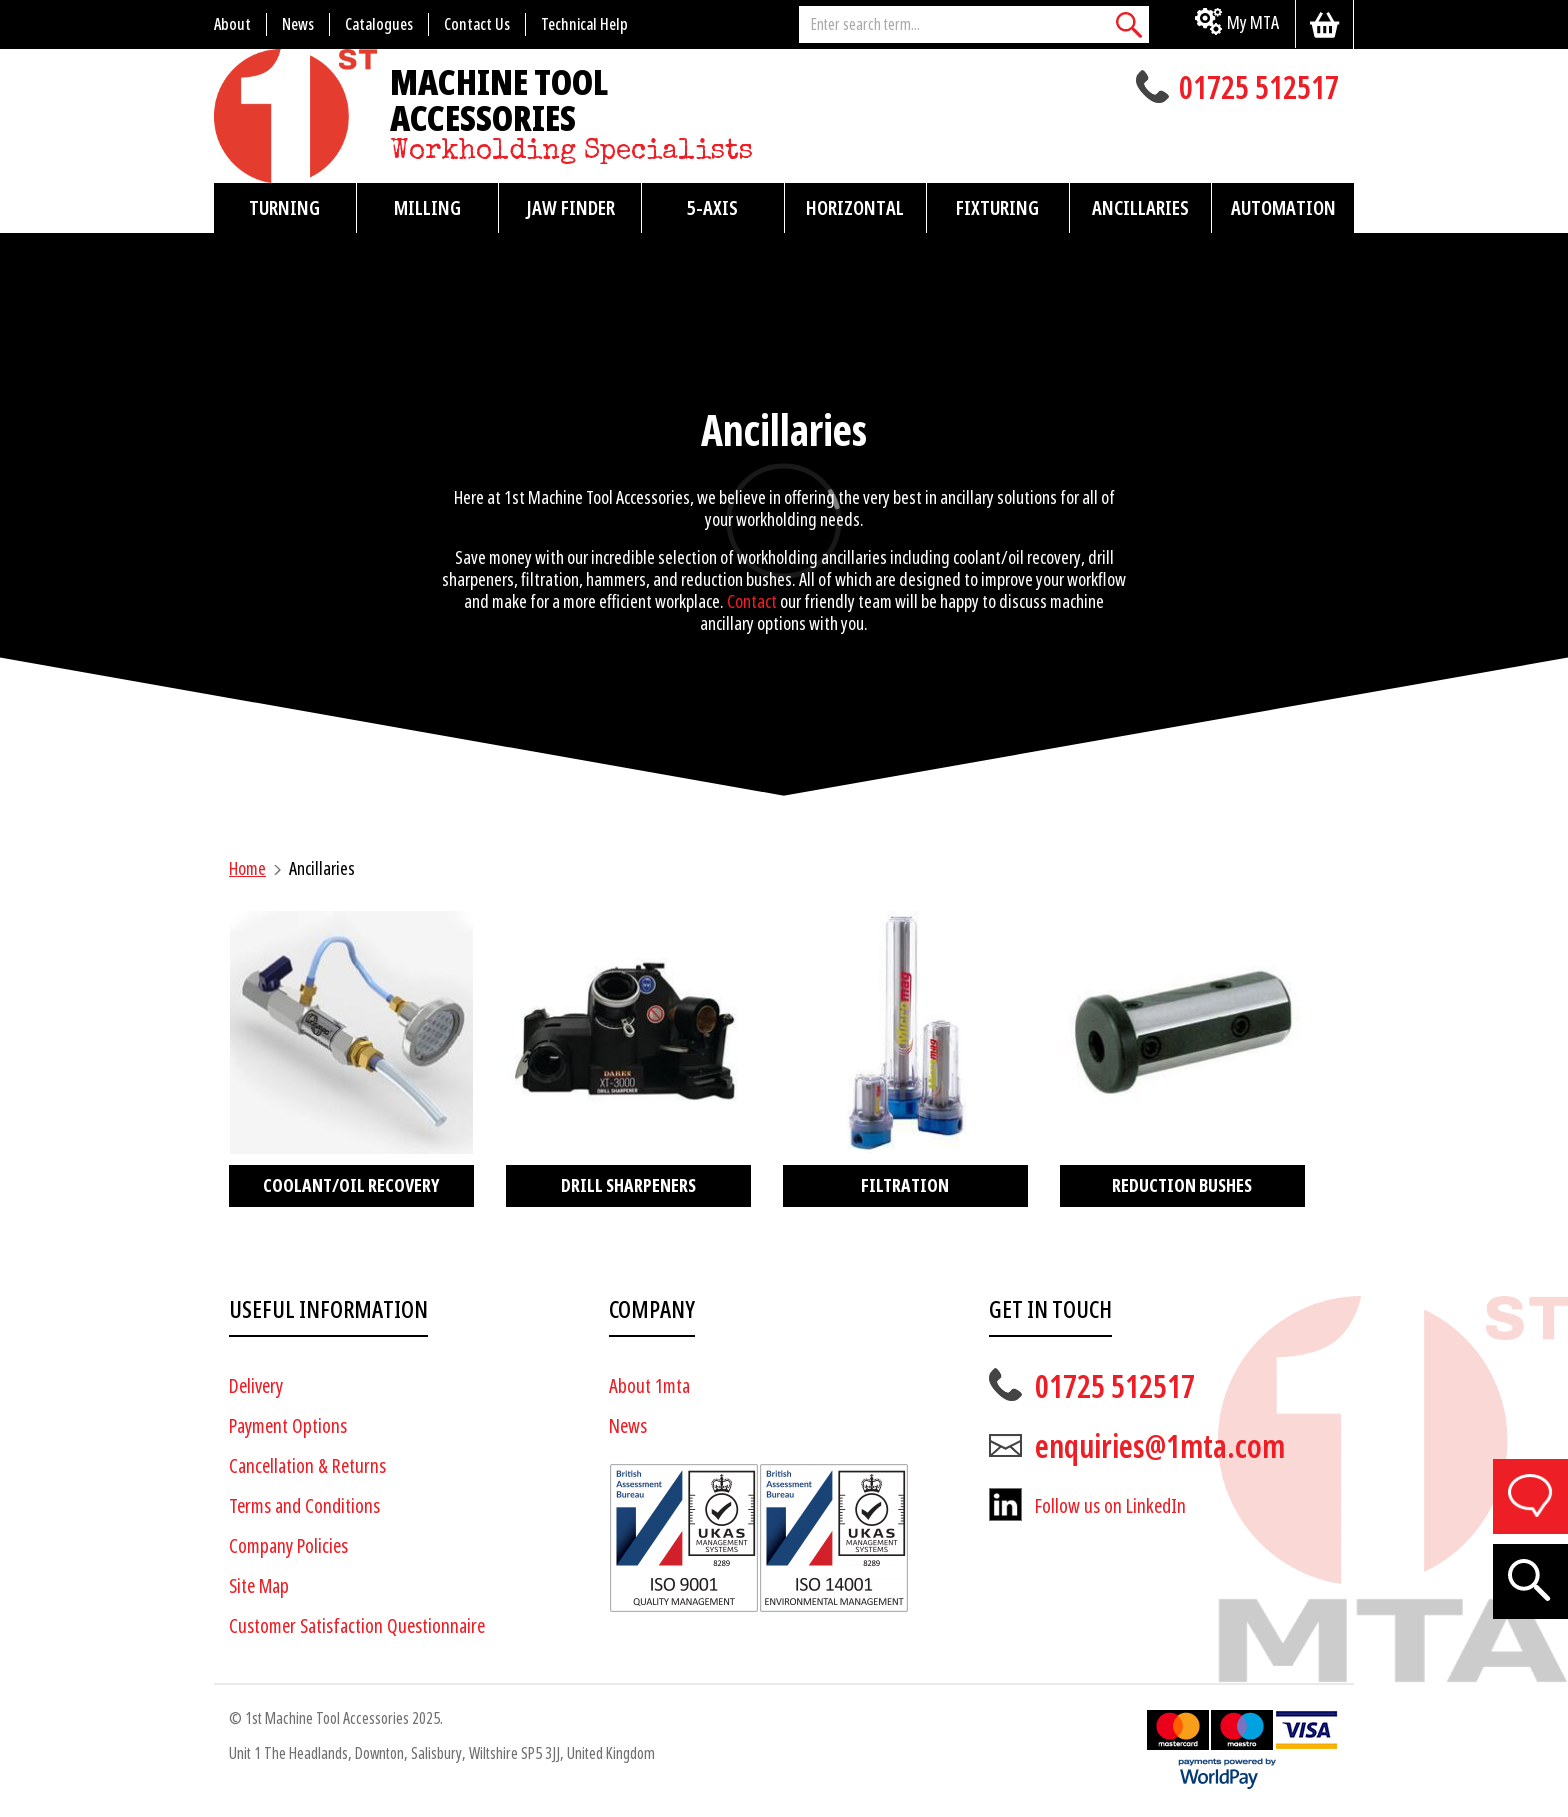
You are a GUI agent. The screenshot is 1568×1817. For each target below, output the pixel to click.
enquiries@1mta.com (1160, 1447)
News (628, 1426)
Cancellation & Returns (307, 1466)
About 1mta (649, 1386)
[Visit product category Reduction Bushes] (1182, 1058)
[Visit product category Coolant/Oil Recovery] (351, 1058)
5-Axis (712, 208)
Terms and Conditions (304, 1506)
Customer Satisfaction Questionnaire (357, 1626)
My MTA (1253, 22)
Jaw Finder (570, 208)
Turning (284, 208)
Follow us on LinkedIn (1110, 1506)
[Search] (1129, 24)
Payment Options (288, 1426)
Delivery (256, 1386)
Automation (1283, 208)
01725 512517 (1259, 90)
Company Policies (288, 1546)
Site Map (259, 1586)
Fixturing (997, 208)
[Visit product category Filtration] (905, 1058)
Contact (752, 601)
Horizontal (855, 208)
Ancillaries (1140, 208)
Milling (427, 208)
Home (247, 868)
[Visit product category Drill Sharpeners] (628, 1058)
